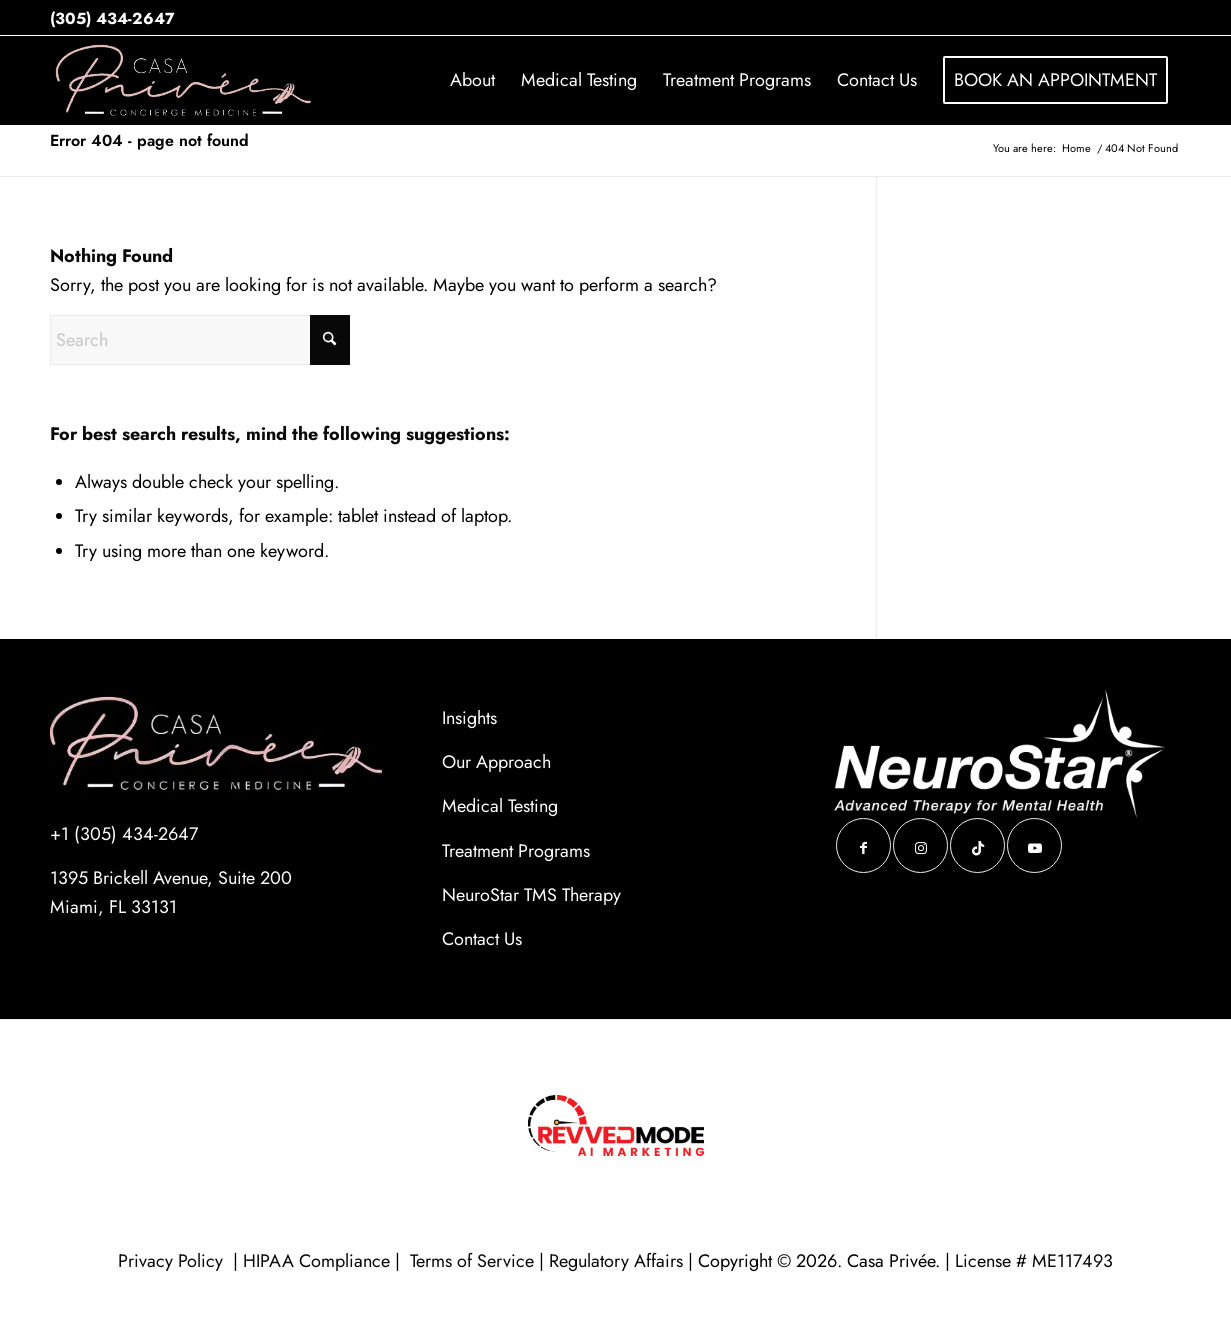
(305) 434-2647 (112, 18)
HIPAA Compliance (316, 1261)
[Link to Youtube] (1034, 845)
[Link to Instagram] (920, 845)
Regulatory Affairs (616, 1261)
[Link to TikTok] (977, 845)
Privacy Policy (173, 1261)
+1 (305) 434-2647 (124, 834)
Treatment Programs (516, 851)
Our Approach (496, 762)
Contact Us (482, 939)
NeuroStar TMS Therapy (531, 895)
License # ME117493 (1034, 1261)
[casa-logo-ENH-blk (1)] (216, 742)
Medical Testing (500, 806)
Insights (469, 718)
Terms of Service (472, 1261)
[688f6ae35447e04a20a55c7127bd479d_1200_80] (185, 80)
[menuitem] (472, 80)
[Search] (200, 340)
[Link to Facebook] (863, 845)
